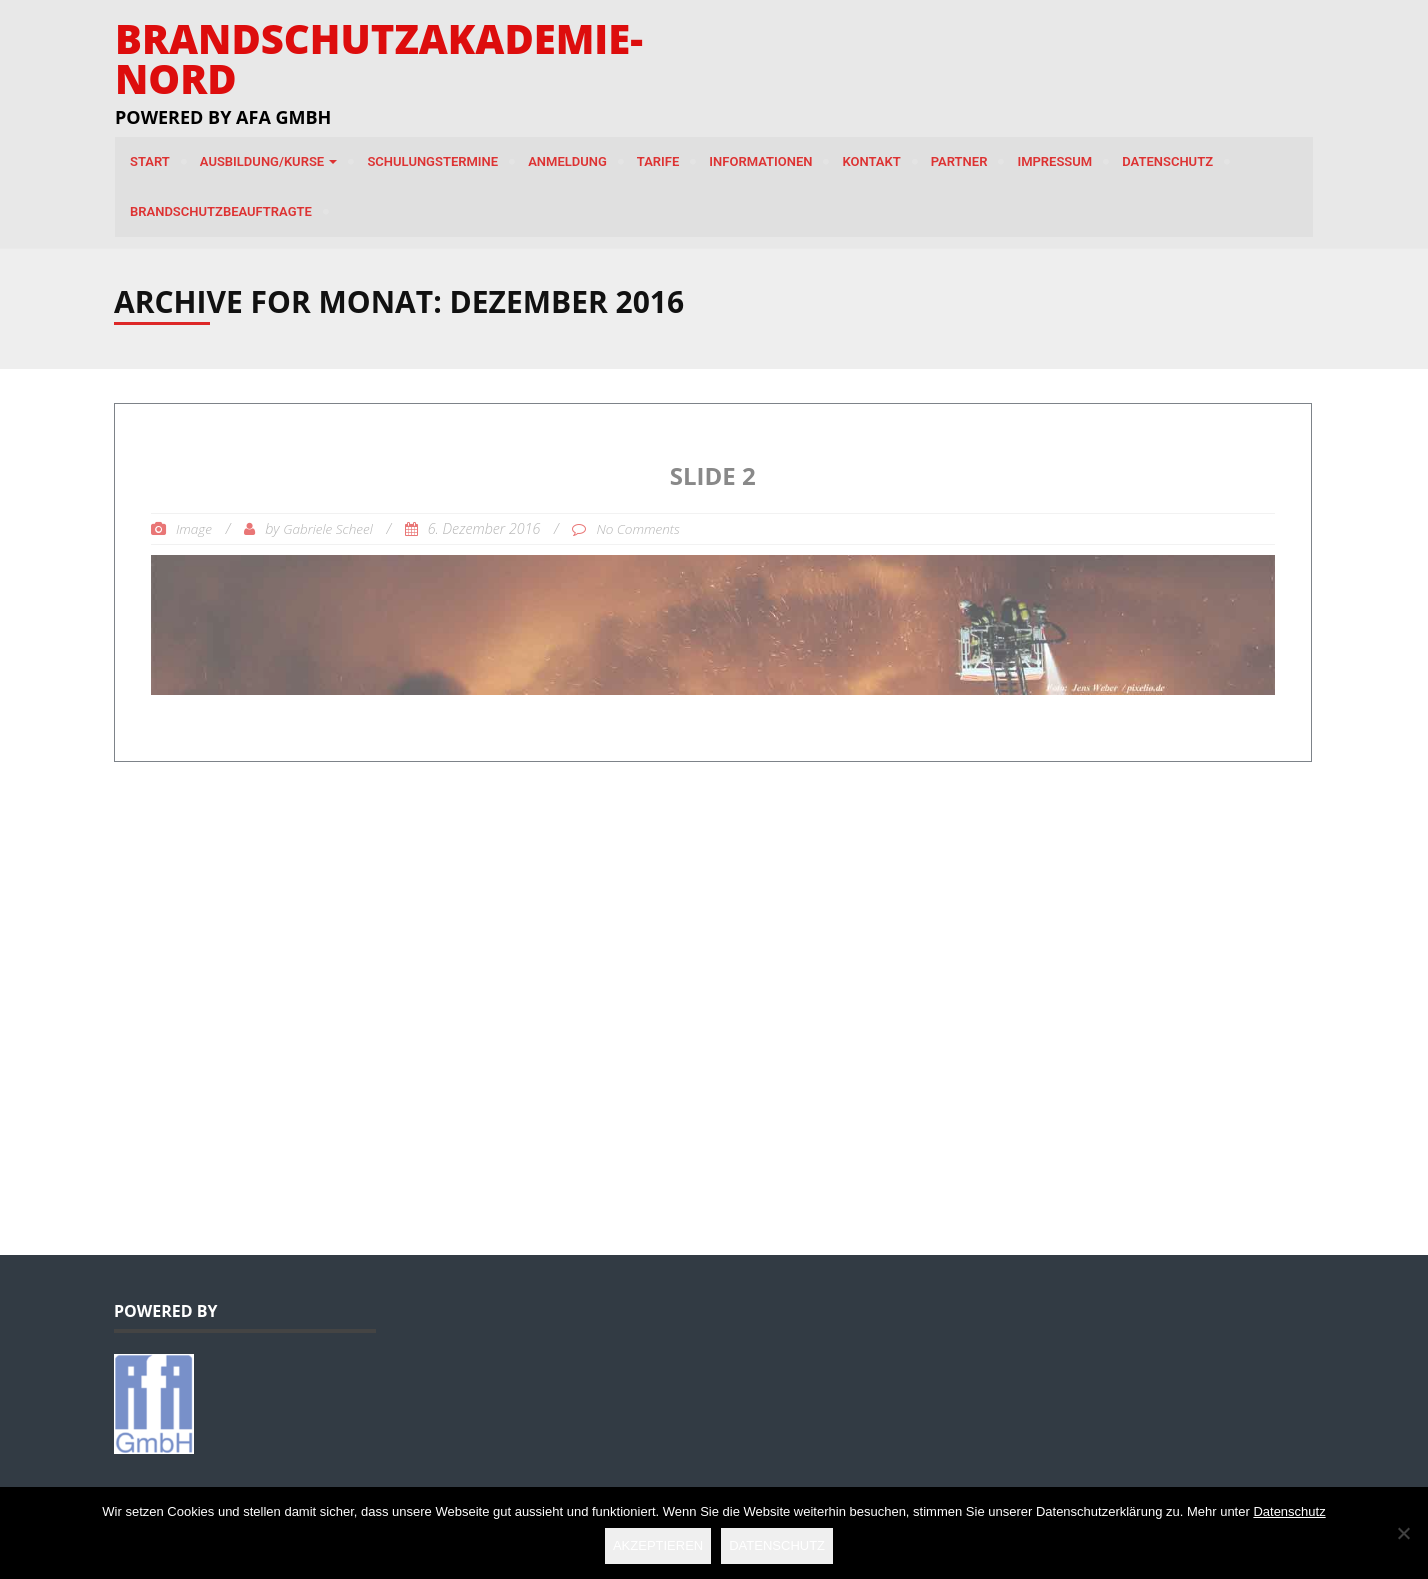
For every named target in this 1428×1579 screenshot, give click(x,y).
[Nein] (1403, 1533)
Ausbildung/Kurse (269, 161)
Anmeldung (567, 161)
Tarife (658, 161)
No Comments (637, 529)
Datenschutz (1167, 161)
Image (194, 529)
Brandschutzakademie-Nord (379, 58)
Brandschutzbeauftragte (221, 211)
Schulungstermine (432, 161)
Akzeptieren (658, 1545)
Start (150, 161)
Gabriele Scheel (328, 529)
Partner (959, 161)
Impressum (1054, 161)
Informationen (760, 161)
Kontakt (871, 161)
